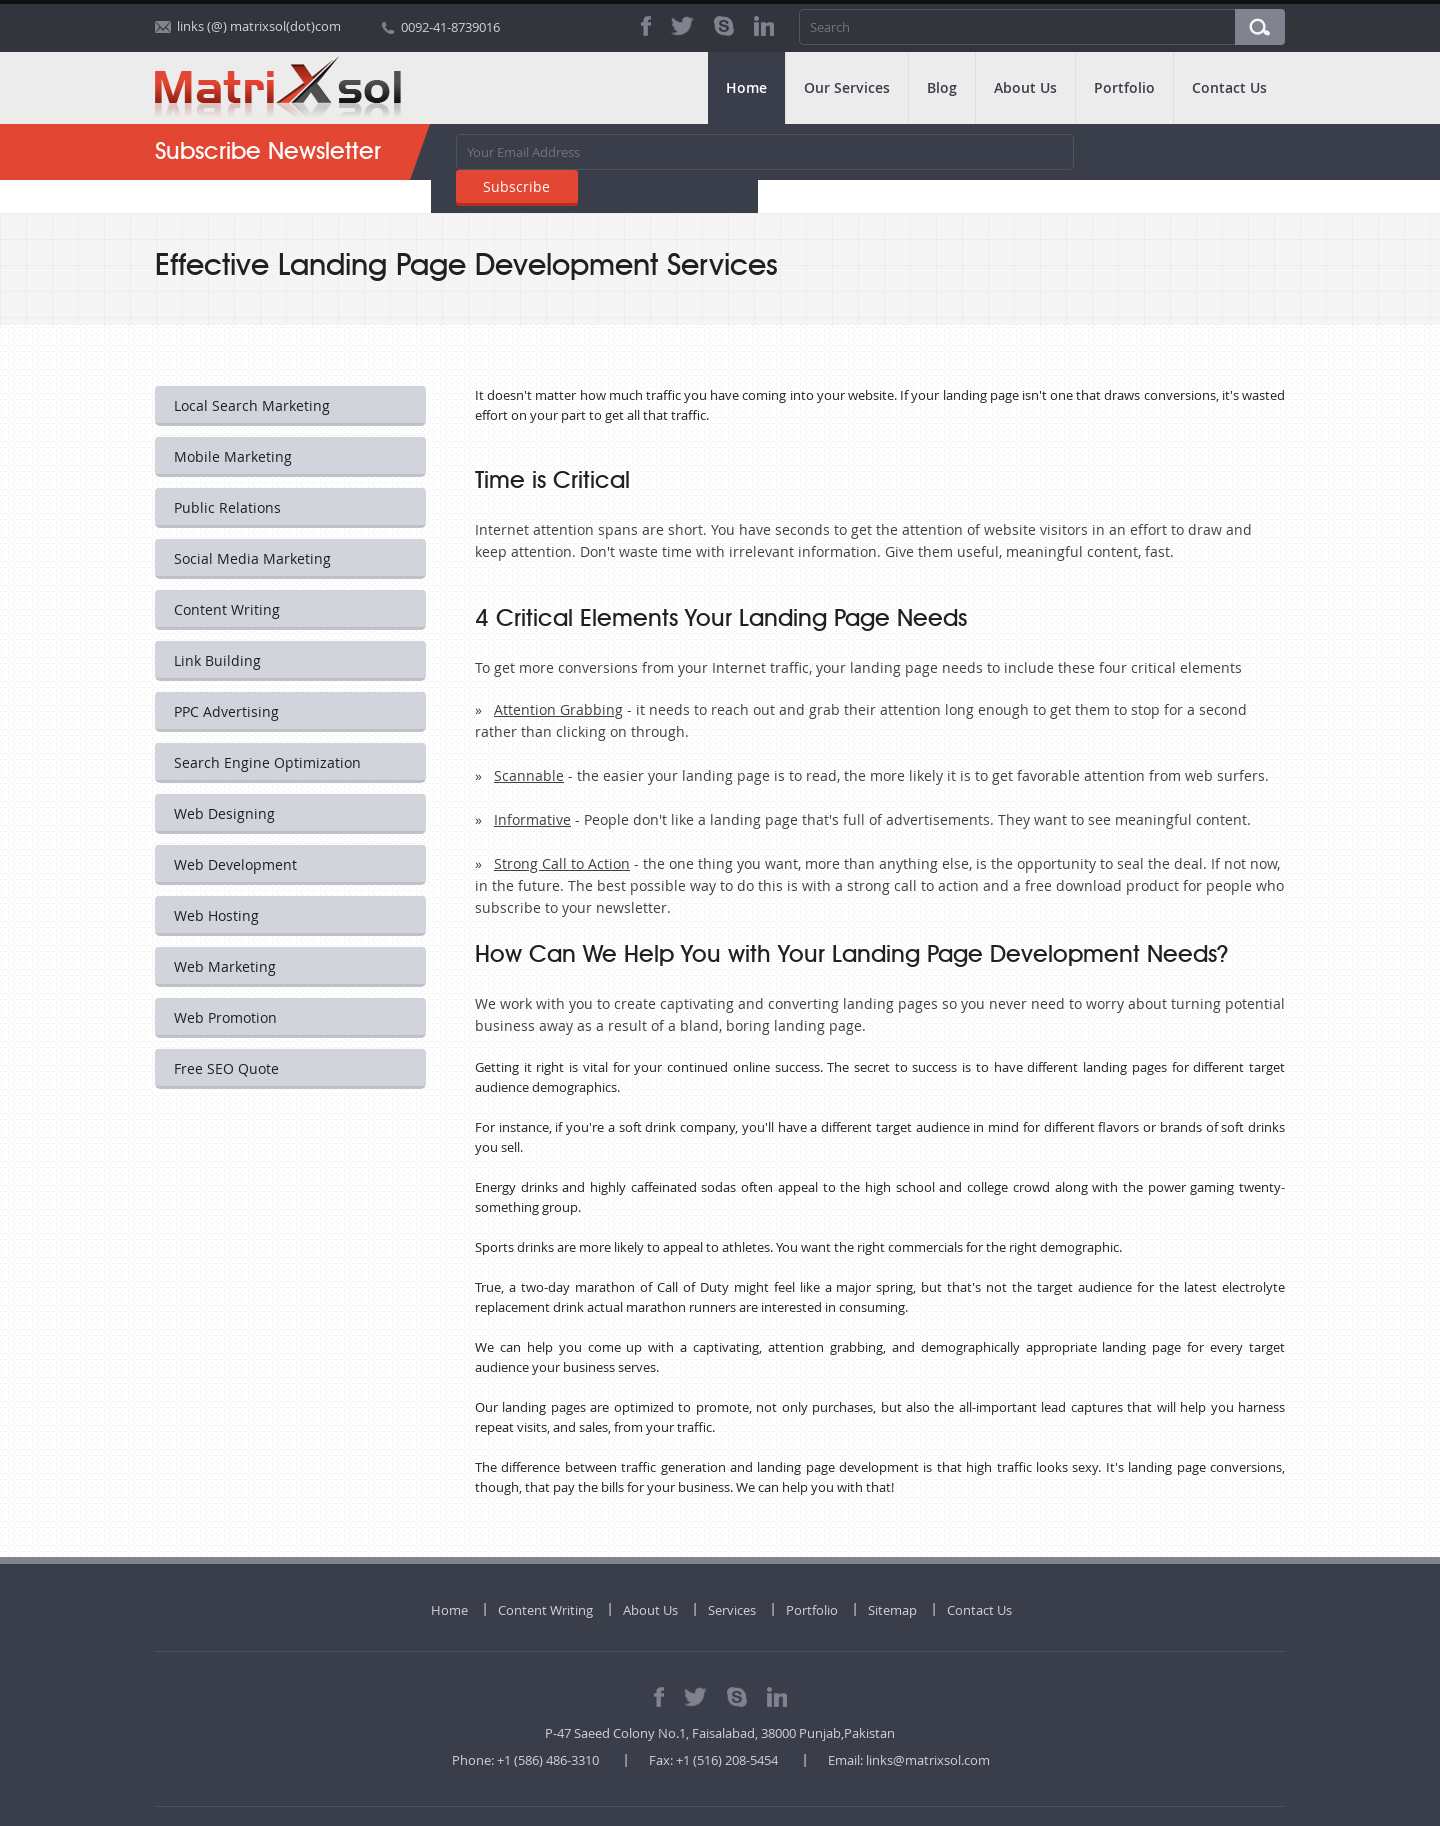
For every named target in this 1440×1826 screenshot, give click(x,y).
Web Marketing (226, 933)
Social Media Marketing (253, 525)
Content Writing (228, 576)
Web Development (236, 831)
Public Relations (228, 474)
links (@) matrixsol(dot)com (259, 27)
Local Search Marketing (253, 372)
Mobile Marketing (234, 423)
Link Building (218, 627)
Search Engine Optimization (268, 729)
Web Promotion (226, 984)
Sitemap (892, 1577)
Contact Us (1229, 87)
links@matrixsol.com (928, 1727)
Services (732, 1577)
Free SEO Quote (227, 1035)
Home (746, 87)
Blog (942, 87)
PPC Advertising (227, 678)
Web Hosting (217, 882)
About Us (1025, 87)
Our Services (847, 87)
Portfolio (1124, 87)
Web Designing (225, 780)
